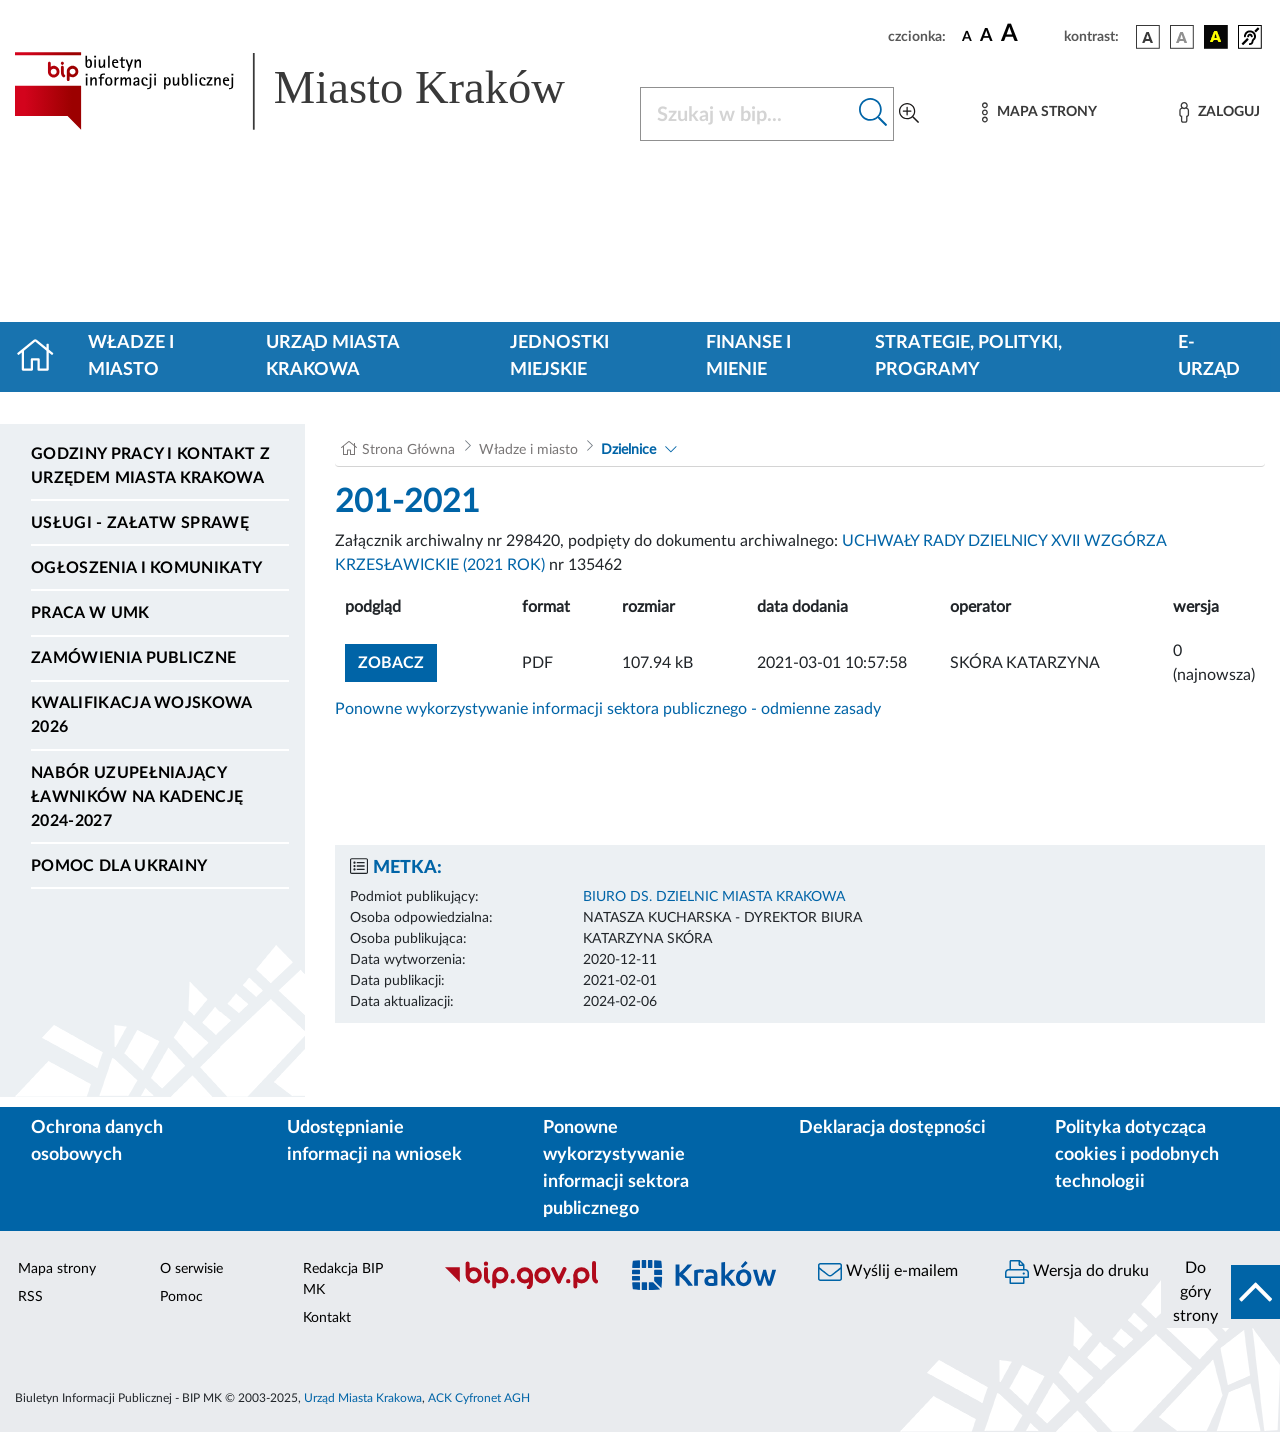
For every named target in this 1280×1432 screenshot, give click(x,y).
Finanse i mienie (748, 356)
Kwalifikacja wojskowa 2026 (141, 715)
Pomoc (181, 1297)
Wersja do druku (1077, 1272)
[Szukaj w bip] (873, 114)
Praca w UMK (90, 613)
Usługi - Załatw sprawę (140, 523)
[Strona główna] (43, 357)
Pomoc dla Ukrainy (119, 866)
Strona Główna (408, 450)
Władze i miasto (131, 356)
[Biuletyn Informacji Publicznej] (520, 1286)
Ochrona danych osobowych (97, 1141)
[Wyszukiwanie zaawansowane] (909, 114)
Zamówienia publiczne (133, 658)
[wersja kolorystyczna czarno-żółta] (1216, 37)
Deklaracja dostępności (892, 1128)
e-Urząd (1209, 356)
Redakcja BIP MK (343, 1279)
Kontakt (327, 1318)
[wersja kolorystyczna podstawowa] (1148, 37)
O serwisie (191, 1269)
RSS (30, 1297)
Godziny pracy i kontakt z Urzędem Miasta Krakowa (150, 466)
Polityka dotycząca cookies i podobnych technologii (1137, 1155)
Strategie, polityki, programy (968, 356)
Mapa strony (57, 1269)
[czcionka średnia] (986, 36)
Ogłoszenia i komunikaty (146, 568)
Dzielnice (628, 450)
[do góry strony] (1220, 1292)
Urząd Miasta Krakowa (332, 356)
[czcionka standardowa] (967, 36)
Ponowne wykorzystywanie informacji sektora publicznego (616, 1168)
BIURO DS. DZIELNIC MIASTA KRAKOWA (714, 897)
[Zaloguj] (1219, 112)
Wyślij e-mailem (888, 1272)
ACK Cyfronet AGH (479, 1398)
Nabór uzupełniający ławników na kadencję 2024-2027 (137, 797)
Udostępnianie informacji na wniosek (374, 1141)
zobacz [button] (397, 660)
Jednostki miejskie (559, 356)
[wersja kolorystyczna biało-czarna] (1182, 37)
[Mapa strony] (1039, 112)
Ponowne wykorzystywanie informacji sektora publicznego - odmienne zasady (608, 709)
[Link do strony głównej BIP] (315, 91)
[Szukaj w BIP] (747, 114)
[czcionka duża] (1029, 34)
